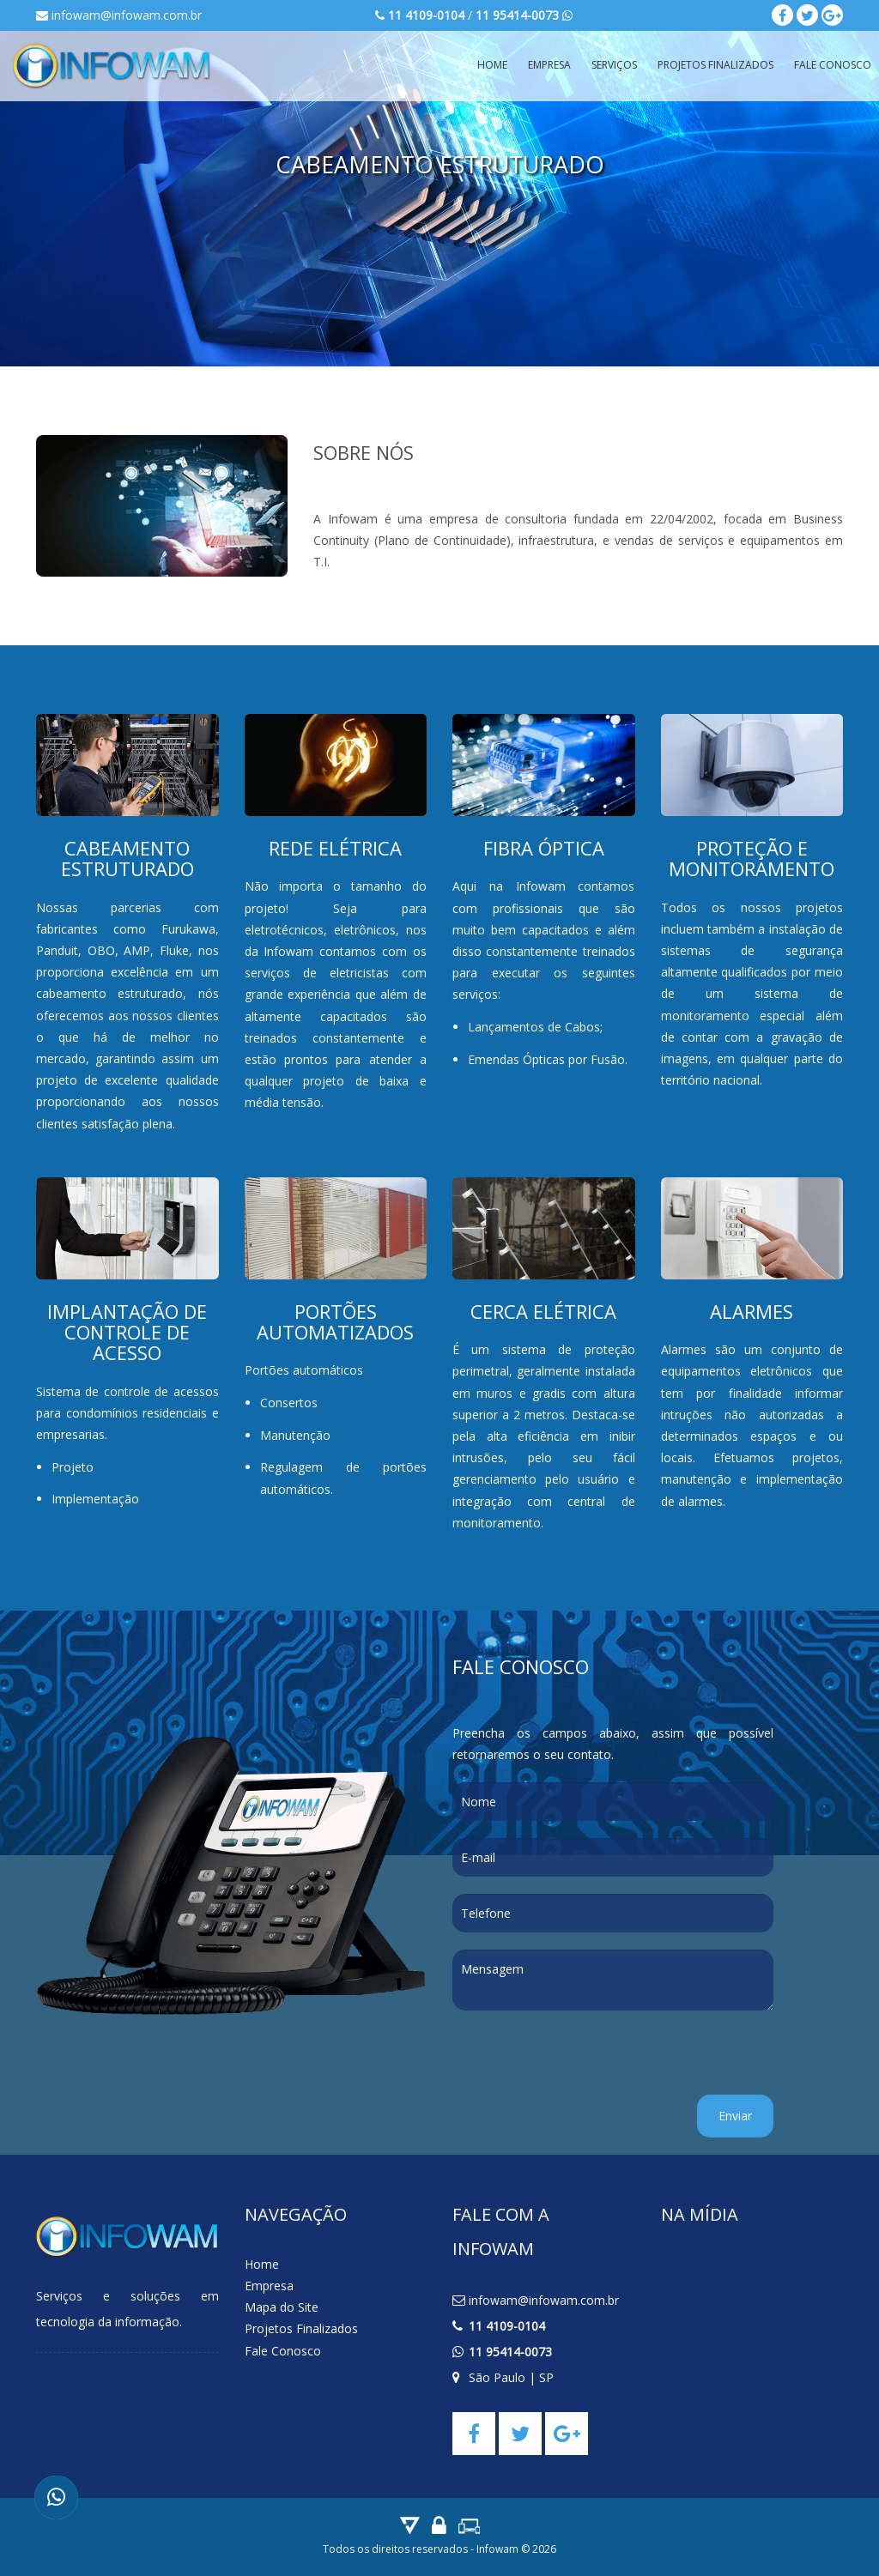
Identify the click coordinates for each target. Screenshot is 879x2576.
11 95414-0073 (510, 2351)
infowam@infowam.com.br (119, 15)
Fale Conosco (283, 2351)
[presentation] (582, 2061)
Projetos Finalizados (715, 64)
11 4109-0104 (507, 2326)
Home (492, 64)
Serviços (614, 64)
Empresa (549, 64)
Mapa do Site (281, 2307)
